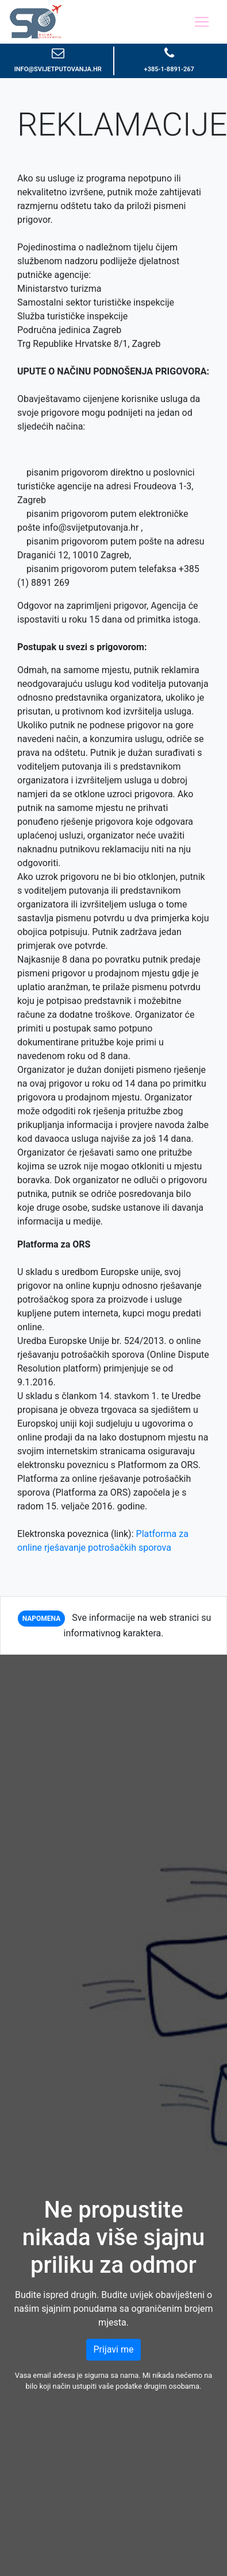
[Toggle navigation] (202, 21)
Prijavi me (114, 2349)
